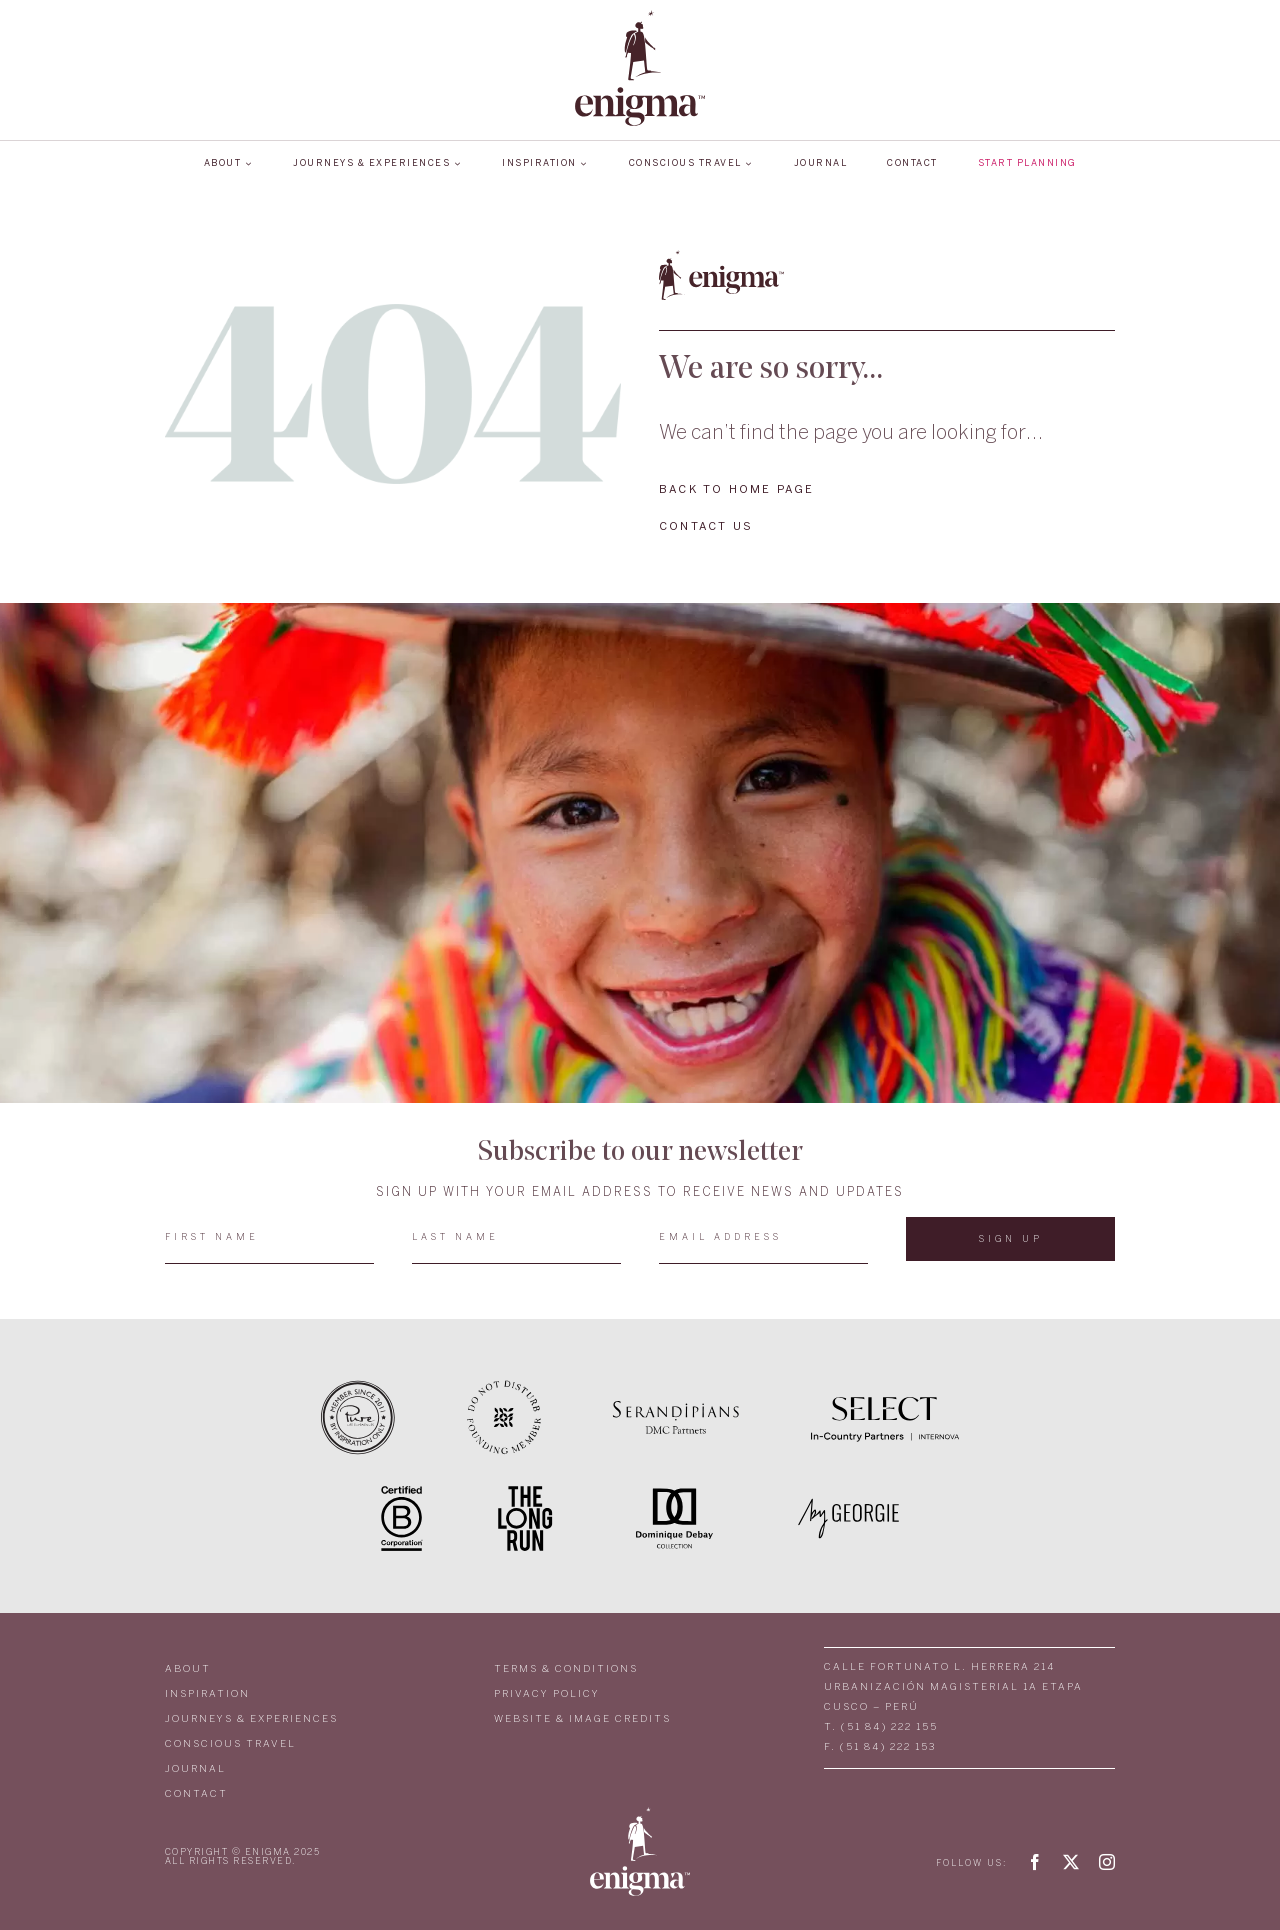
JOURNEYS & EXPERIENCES (251, 1719)
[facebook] (1035, 1862)
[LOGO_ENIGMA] (640, 16)
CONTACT (196, 1794)
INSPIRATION (207, 1694)
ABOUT (188, 1669)
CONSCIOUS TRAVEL (230, 1744)
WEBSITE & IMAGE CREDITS (582, 1719)
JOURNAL (195, 1769)
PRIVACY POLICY (547, 1694)
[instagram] (1107, 1862)
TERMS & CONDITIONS (566, 1669)
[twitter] (1071, 1862)
